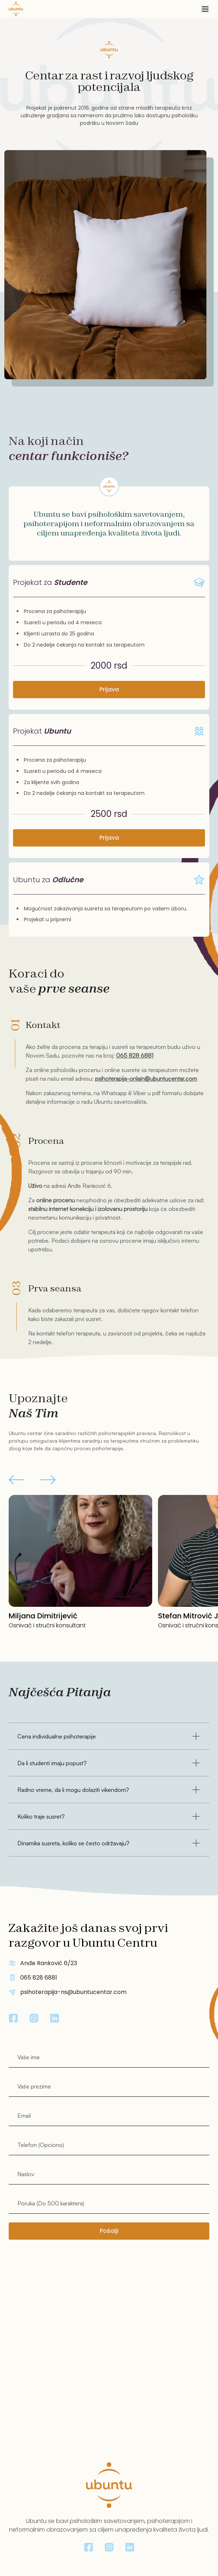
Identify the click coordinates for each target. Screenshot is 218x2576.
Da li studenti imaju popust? (109, 1762)
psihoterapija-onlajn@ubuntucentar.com (146, 1078)
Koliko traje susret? (109, 1816)
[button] (16, 1480)
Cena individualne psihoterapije (109, 1736)
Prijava (109, 689)
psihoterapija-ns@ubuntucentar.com (73, 1992)
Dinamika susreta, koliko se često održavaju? (109, 1842)
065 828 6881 (134, 1055)
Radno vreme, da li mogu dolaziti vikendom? (109, 1789)
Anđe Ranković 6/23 (48, 1963)
